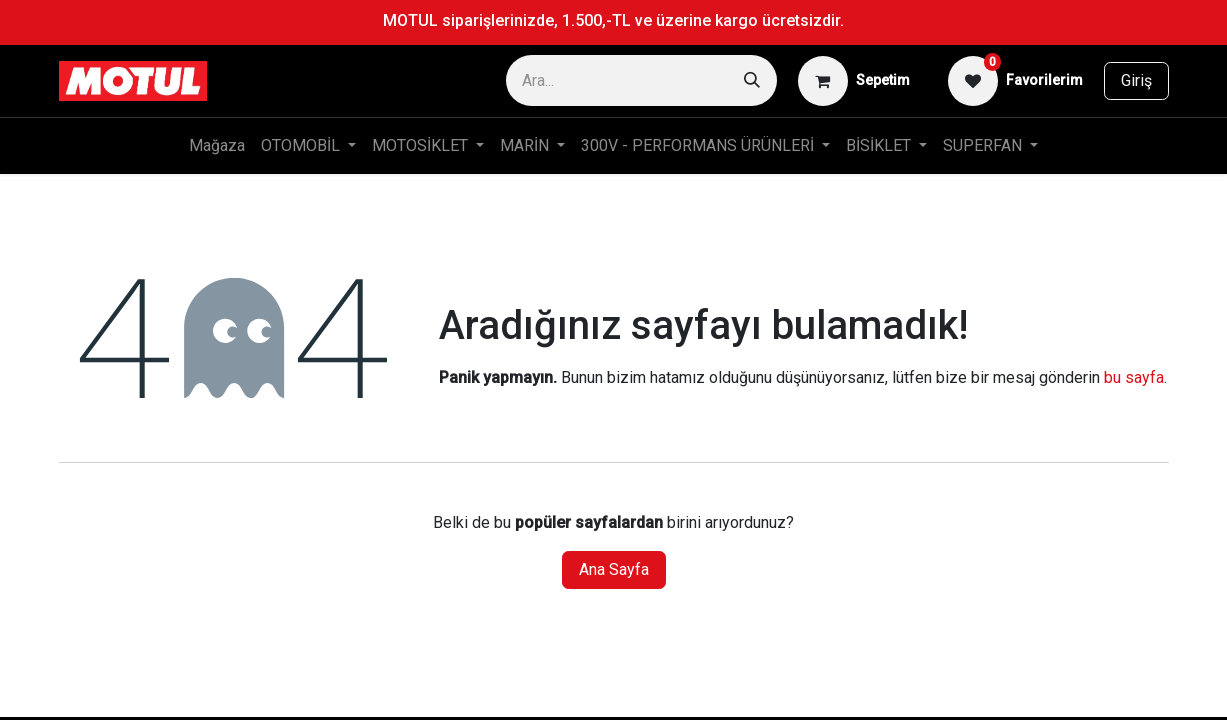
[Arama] (752, 80)
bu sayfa (1134, 377)
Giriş (1136, 80)
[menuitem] (217, 146)
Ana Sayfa (614, 569)
